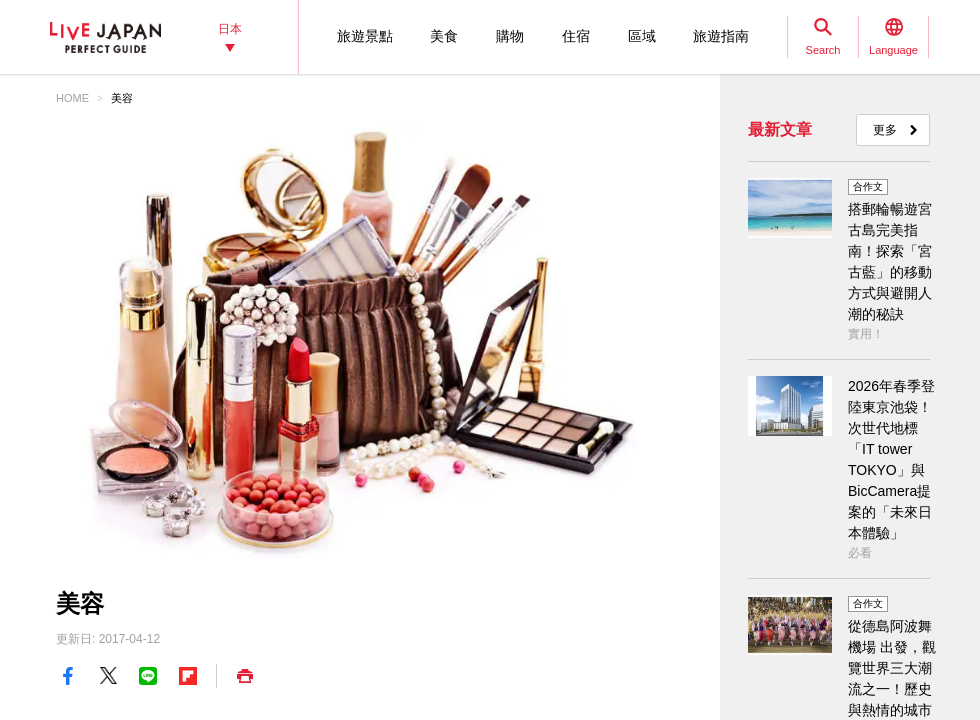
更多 (885, 130)
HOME (72, 98)
